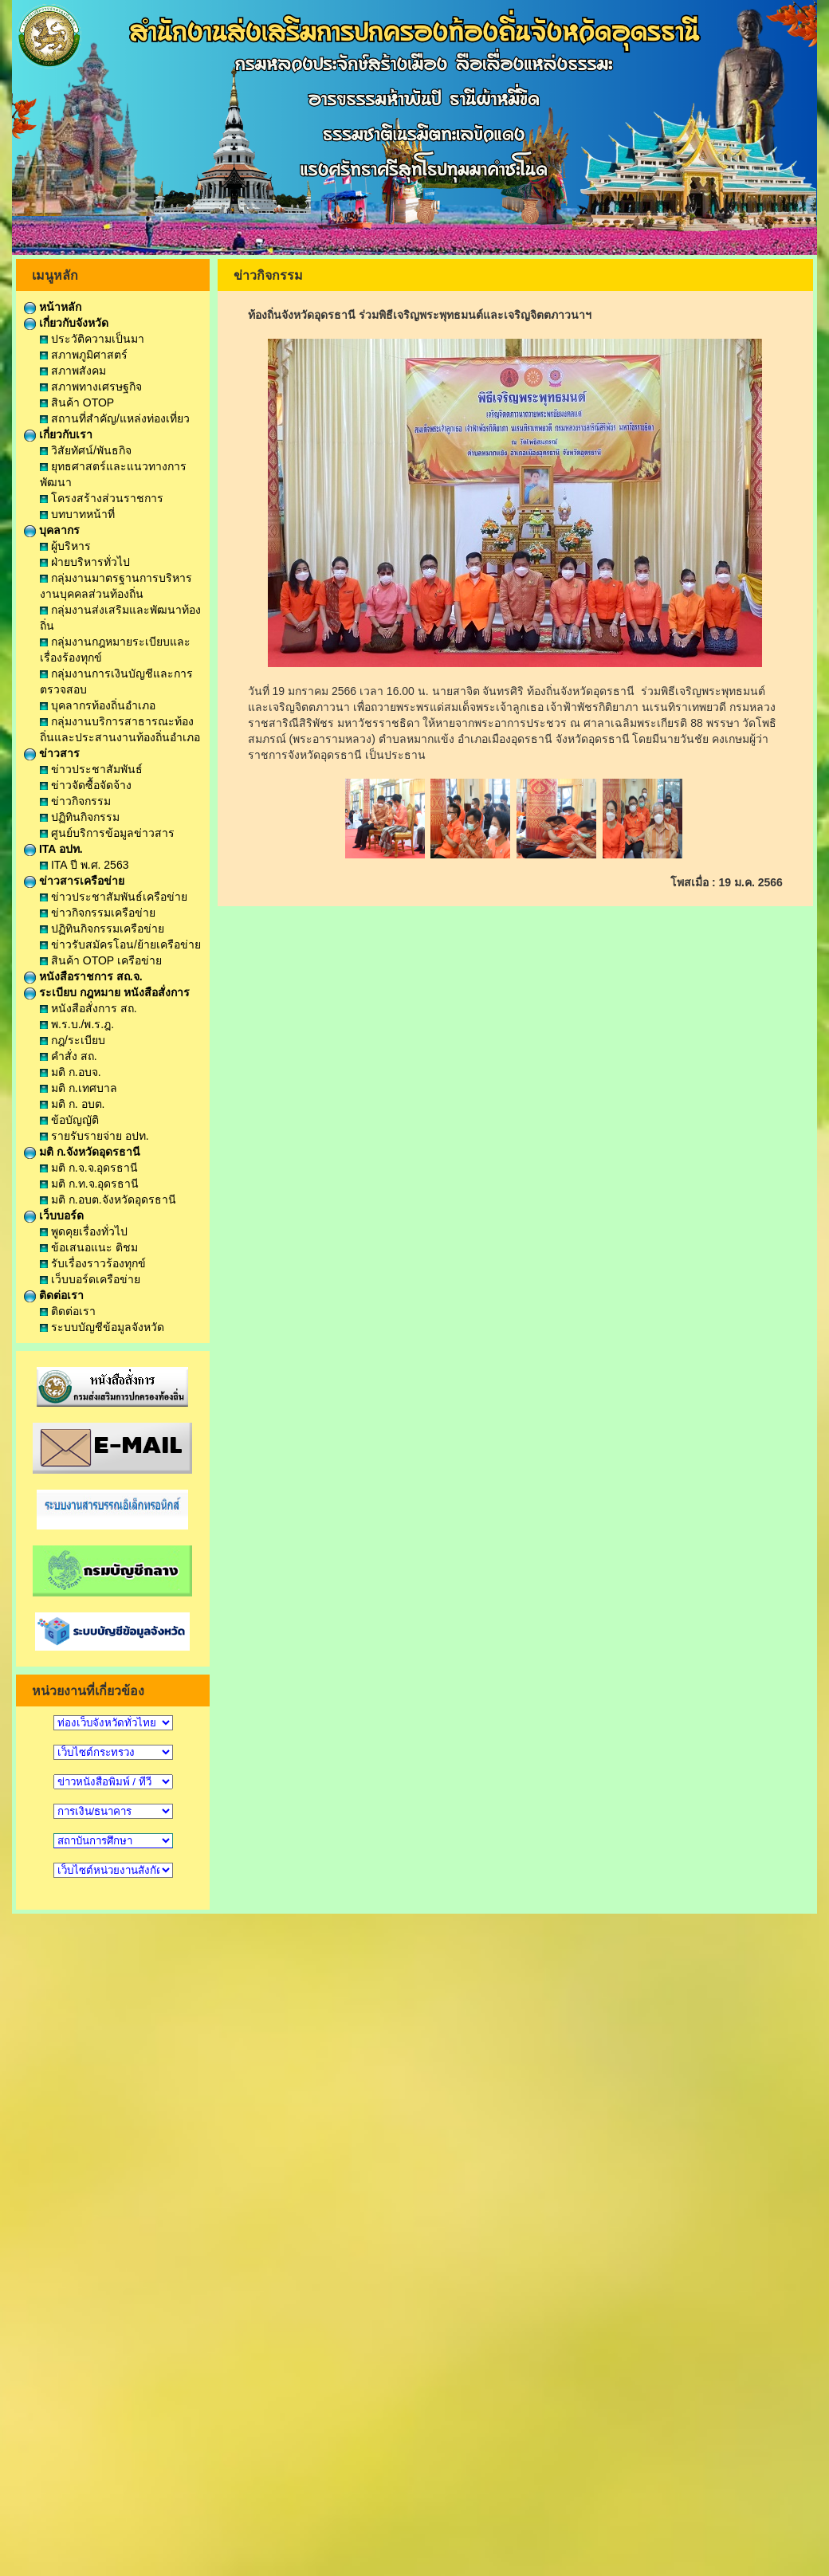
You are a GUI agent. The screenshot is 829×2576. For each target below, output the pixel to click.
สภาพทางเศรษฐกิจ (91, 386)
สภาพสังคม (73, 370)
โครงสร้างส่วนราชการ (101, 498)
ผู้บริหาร (65, 546)
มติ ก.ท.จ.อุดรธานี (89, 1183)
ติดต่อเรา (54, 1295)
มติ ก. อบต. (72, 1104)
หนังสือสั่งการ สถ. (88, 1008)
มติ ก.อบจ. (70, 1072)
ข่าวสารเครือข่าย (74, 880)
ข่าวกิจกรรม (75, 801)
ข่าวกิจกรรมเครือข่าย (97, 912)
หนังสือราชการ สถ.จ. (83, 976)
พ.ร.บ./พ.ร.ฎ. (77, 1024)
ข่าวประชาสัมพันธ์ (91, 769)
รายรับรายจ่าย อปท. (94, 1135)
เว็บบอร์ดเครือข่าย (90, 1279)
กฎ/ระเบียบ (72, 1040)
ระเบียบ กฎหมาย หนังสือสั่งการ (107, 992)
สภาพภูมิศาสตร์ (84, 354)
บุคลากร (52, 530)
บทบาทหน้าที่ (77, 514)
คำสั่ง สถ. (68, 1056)
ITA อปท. (53, 848)
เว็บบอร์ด (54, 1215)
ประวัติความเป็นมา (92, 338)
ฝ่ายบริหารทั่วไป (85, 562)
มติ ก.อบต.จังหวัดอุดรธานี (108, 1199)
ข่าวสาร (52, 753)
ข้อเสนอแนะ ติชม (89, 1247)
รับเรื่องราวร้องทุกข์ (93, 1263)
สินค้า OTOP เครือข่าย (101, 960)
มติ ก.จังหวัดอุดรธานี (82, 1151)
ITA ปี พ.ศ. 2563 (84, 864)
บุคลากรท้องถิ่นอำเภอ (97, 705)
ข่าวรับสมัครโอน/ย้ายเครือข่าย (120, 944)
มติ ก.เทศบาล (78, 1088)
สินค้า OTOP (77, 402)
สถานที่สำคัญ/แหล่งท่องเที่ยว (115, 418)
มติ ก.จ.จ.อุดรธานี (89, 1167)
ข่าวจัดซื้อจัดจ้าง (86, 785)
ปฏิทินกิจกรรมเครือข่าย (102, 928)
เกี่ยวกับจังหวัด (66, 322)
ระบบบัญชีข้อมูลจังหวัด (102, 1327)
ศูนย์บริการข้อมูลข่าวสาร (107, 833)
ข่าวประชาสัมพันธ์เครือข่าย (113, 896)
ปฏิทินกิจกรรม (80, 817)
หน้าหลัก (52, 306)
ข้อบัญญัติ (69, 1119)
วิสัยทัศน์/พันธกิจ (86, 450)
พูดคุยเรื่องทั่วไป (84, 1231)
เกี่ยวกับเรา (58, 434)
